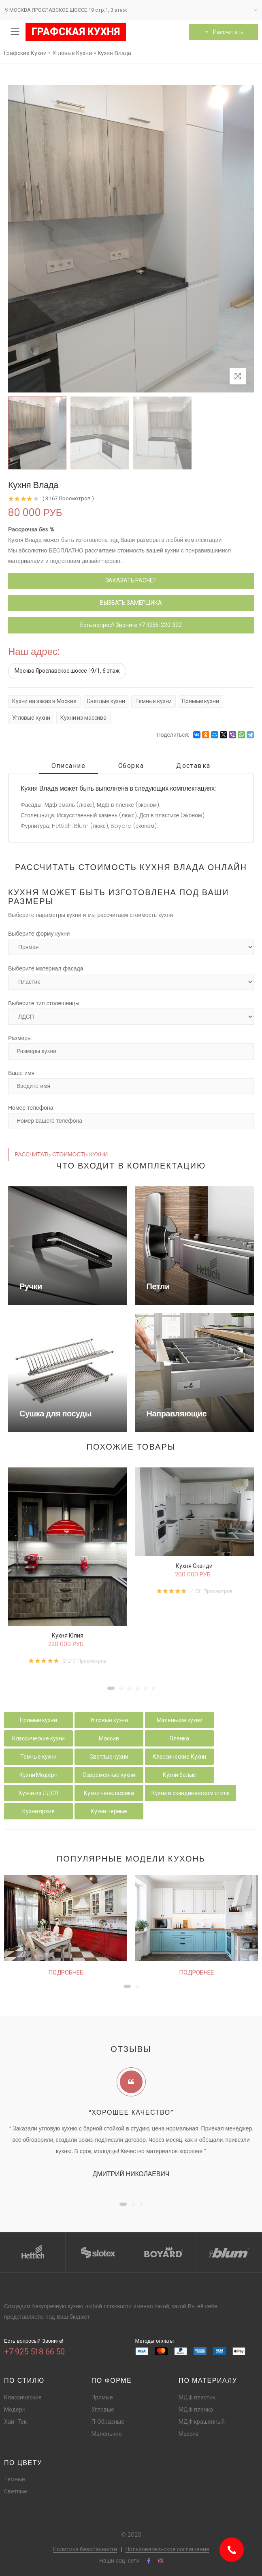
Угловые (103, 2409)
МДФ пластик (197, 2397)
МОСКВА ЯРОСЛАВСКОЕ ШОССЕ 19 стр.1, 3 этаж (65, 10)
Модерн (15, 2409)
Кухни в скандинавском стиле (190, 1793)
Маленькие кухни (179, 1720)
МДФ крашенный (202, 2421)
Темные (14, 2479)
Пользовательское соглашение (167, 2549)
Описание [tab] (68, 766)
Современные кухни (109, 1775)
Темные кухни (153, 701)
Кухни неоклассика (109, 1793)
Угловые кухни (31, 717)
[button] (111, 1688)
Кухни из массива (83, 717)
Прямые (102, 2397)
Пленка (179, 1738)
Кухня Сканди (194, 1566)
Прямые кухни (200, 701)
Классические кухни (38, 1738)
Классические (23, 2397)
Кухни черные (109, 1811)
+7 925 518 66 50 (34, 2351)
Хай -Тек (15, 2421)
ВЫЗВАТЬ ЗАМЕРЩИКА (131, 602)
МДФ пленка (196, 2409)
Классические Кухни (179, 1756)
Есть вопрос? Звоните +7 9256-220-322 (131, 625)
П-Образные (108, 2421)
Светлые (15, 2491)
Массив (109, 1738)
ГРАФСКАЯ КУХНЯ (76, 32)
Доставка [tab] (193, 766)
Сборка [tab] (131, 766)
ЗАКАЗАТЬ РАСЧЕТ (131, 580)
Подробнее (65, 1972)
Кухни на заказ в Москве (44, 701)
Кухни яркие (38, 1811)
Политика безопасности (85, 2549)
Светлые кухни (106, 701)
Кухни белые (179, 1775)
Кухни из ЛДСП (38, 1793)
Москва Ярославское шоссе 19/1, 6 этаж (67, 670)
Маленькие (107, 2434)
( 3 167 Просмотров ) (68, 498)
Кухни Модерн (38, 1775)
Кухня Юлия (67, 1635)
